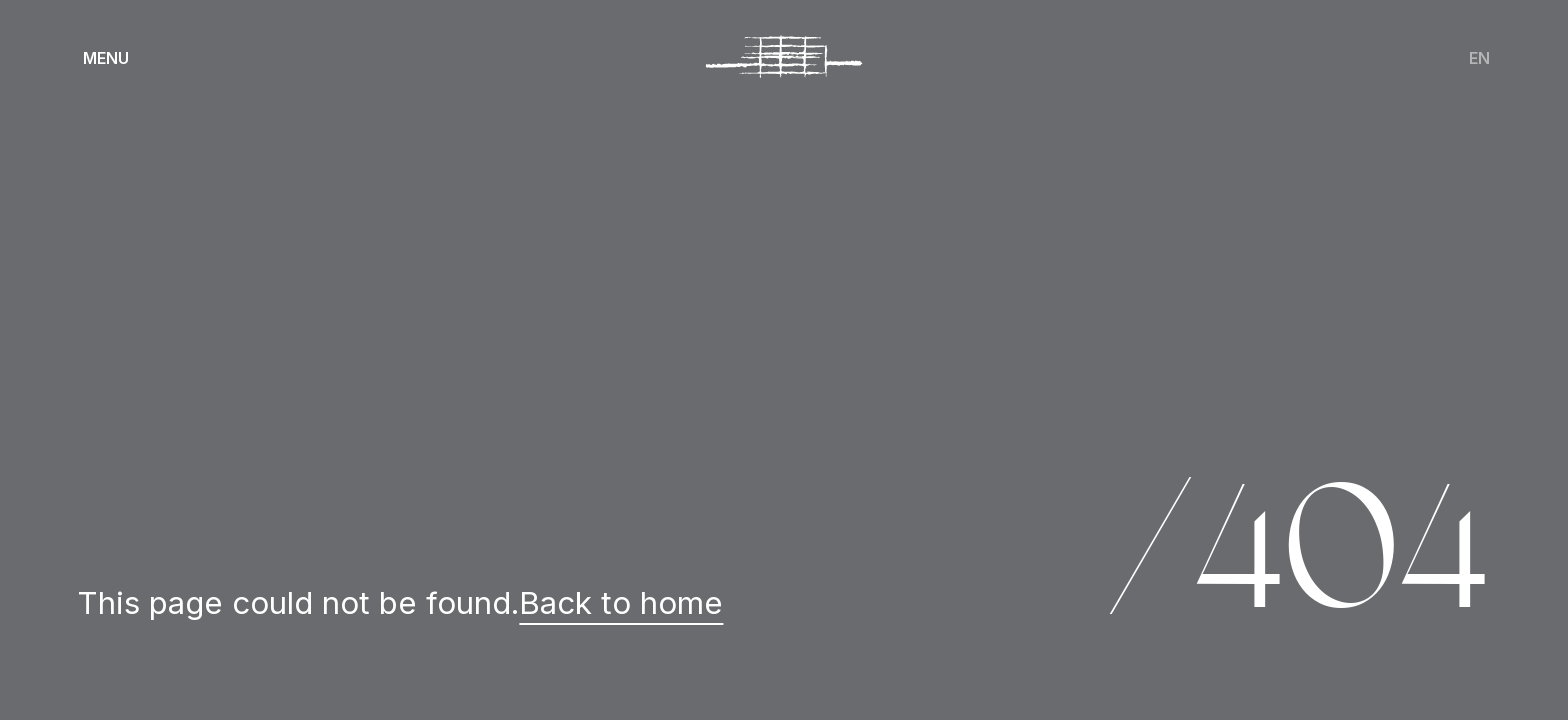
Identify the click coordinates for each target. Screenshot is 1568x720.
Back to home (621, 603)
